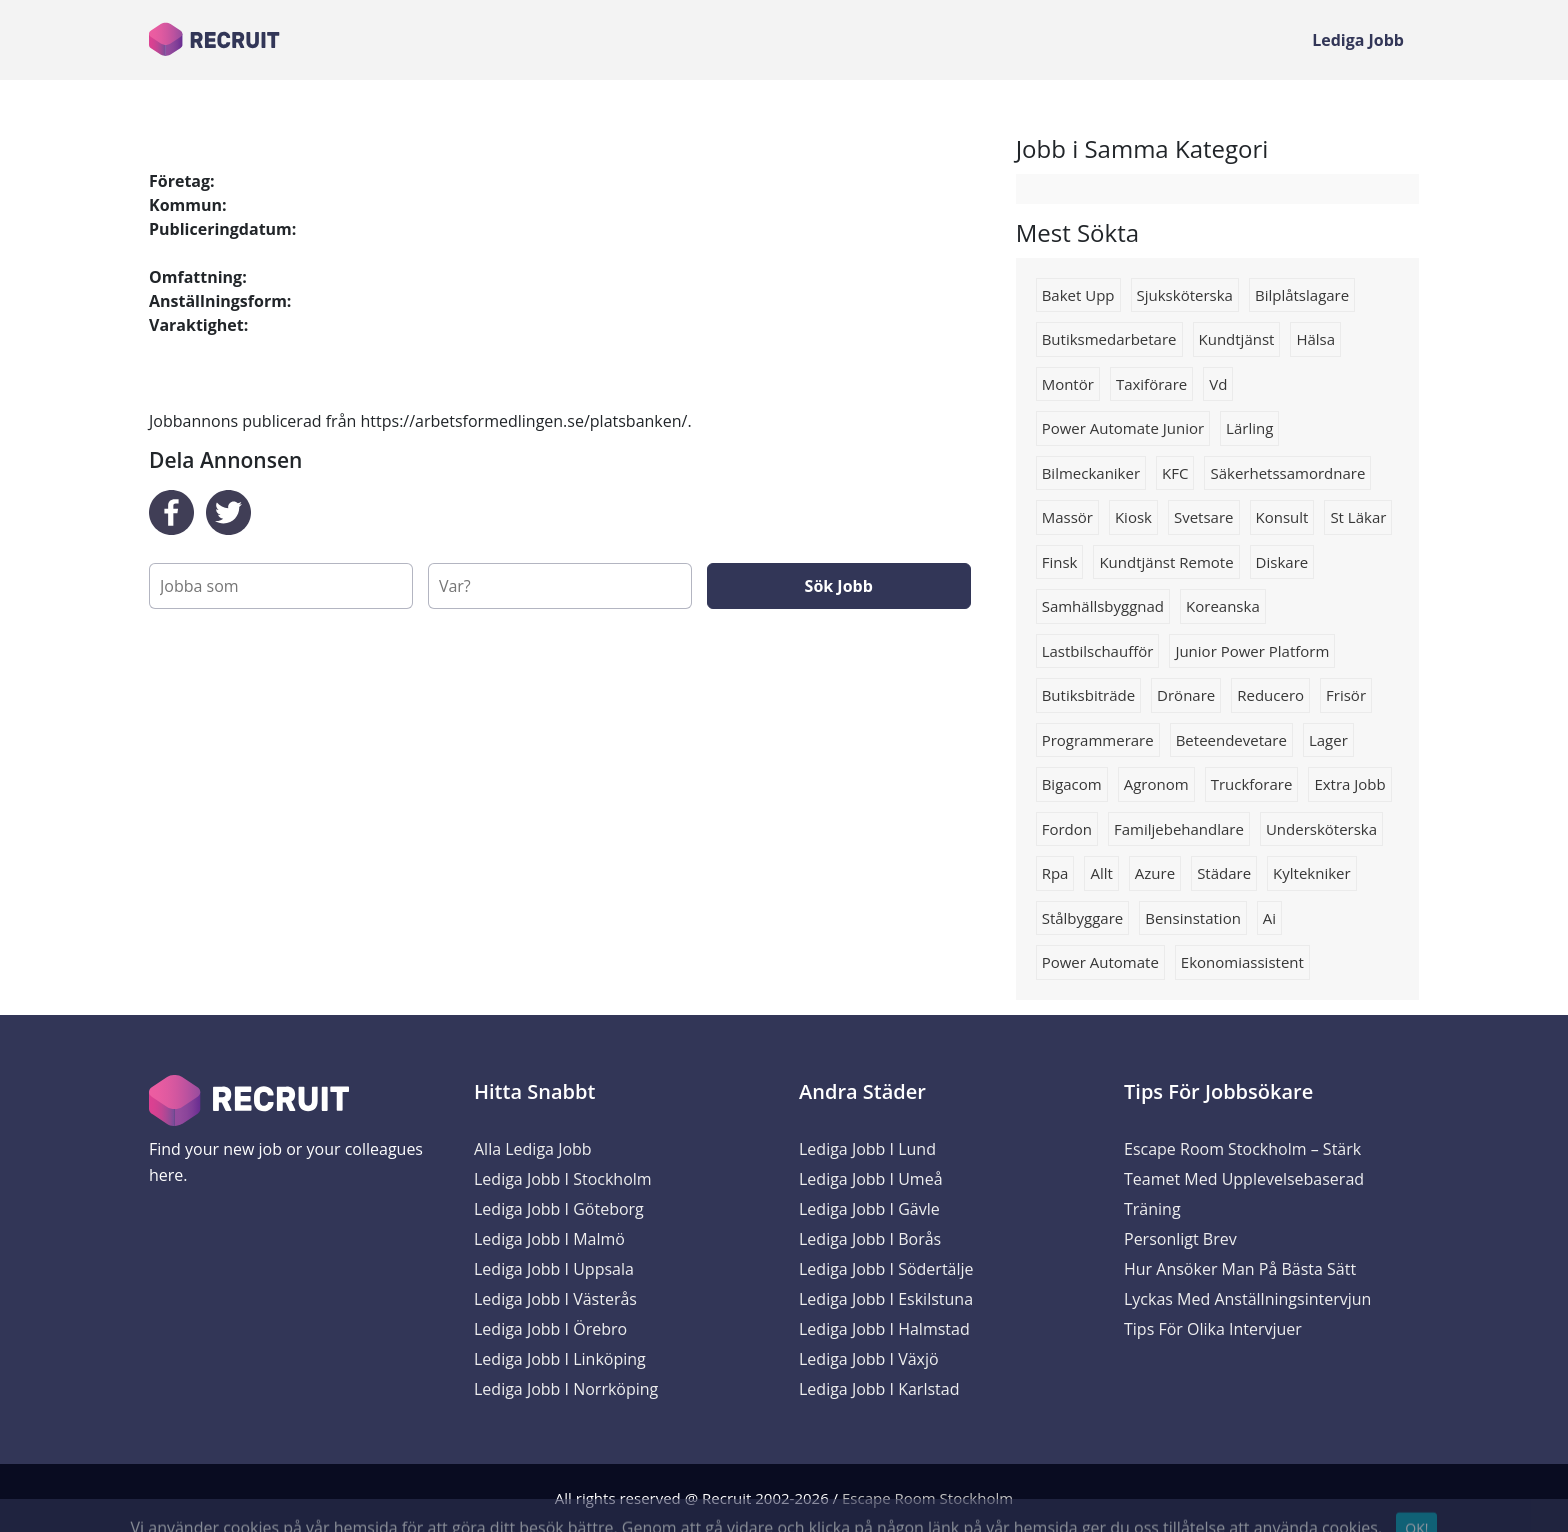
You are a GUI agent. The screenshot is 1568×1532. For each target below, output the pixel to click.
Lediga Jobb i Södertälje (886, 1269)
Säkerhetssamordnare (1287, 473)
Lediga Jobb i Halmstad (884, 1329)
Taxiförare (1151, 384)
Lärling (1249, 428)
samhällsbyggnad (1103, 606)
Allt (1101, 873)
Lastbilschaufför (1098, 651)
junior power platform (1252, 651)
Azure (1155, 873)
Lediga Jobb (1358, 40)
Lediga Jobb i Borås (870, 1239)
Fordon (1067, 829)
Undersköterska (1321, 829)
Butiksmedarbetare (1109, 339)
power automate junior (1123, 428)
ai (1269, 918)
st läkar (1358, 517)
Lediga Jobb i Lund (867, 1149)
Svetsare (1204, 517)
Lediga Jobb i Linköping (560, 1359)
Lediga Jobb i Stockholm (563, 1179)
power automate (1100, 962)
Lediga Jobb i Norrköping (566, 1389)
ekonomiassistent (1242, 962)
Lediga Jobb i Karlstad (879, 1389)
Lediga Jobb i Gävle (869, 1209)
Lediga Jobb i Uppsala (554, 1269)
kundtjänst (1237, 339)
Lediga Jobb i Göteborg (559, 1209)
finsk (1060, 562)
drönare (1186, 695)
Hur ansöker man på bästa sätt (1240, 1269)
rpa (1055, 873)
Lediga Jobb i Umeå (871, 1179)
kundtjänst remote (1166, 562)
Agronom (1156, 784)
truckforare (1252, 784)
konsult (1282, 517)
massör (1067, 517)
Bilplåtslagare (1302, 295)
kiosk (1133, 517)
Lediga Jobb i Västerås (555, 1299)
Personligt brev (1180, 1239)
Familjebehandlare (1179, 829)
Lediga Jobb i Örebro (550, 1329)
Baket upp (1078, 295)
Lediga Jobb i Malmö (549, 1239)
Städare (1224, 873)
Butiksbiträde (1088, 695)
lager (1328, 740)
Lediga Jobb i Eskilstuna (886, 1299)
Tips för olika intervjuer (1213, 1329)
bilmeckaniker (1091, 473)
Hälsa (1315, 339)
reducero (1270, 695)
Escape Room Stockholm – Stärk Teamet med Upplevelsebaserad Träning (1244, 1179)
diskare (1282, 562)
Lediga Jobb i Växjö (869, 1359)
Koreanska (1223, 606)
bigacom (1072, 784)
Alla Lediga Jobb (533, 1149)
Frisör (1346, 695)
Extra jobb (1349, 784)
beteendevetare (1231, 740)
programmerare (1098, 740)
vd (1218, 384)
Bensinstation (1193, 918)
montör (1068, 384)
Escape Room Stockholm (927, 1498)
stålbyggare (1083, 918)
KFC (1175, 473)
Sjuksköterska (1185, 295)
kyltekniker (1312, 873)
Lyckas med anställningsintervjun (1247, 1299)
